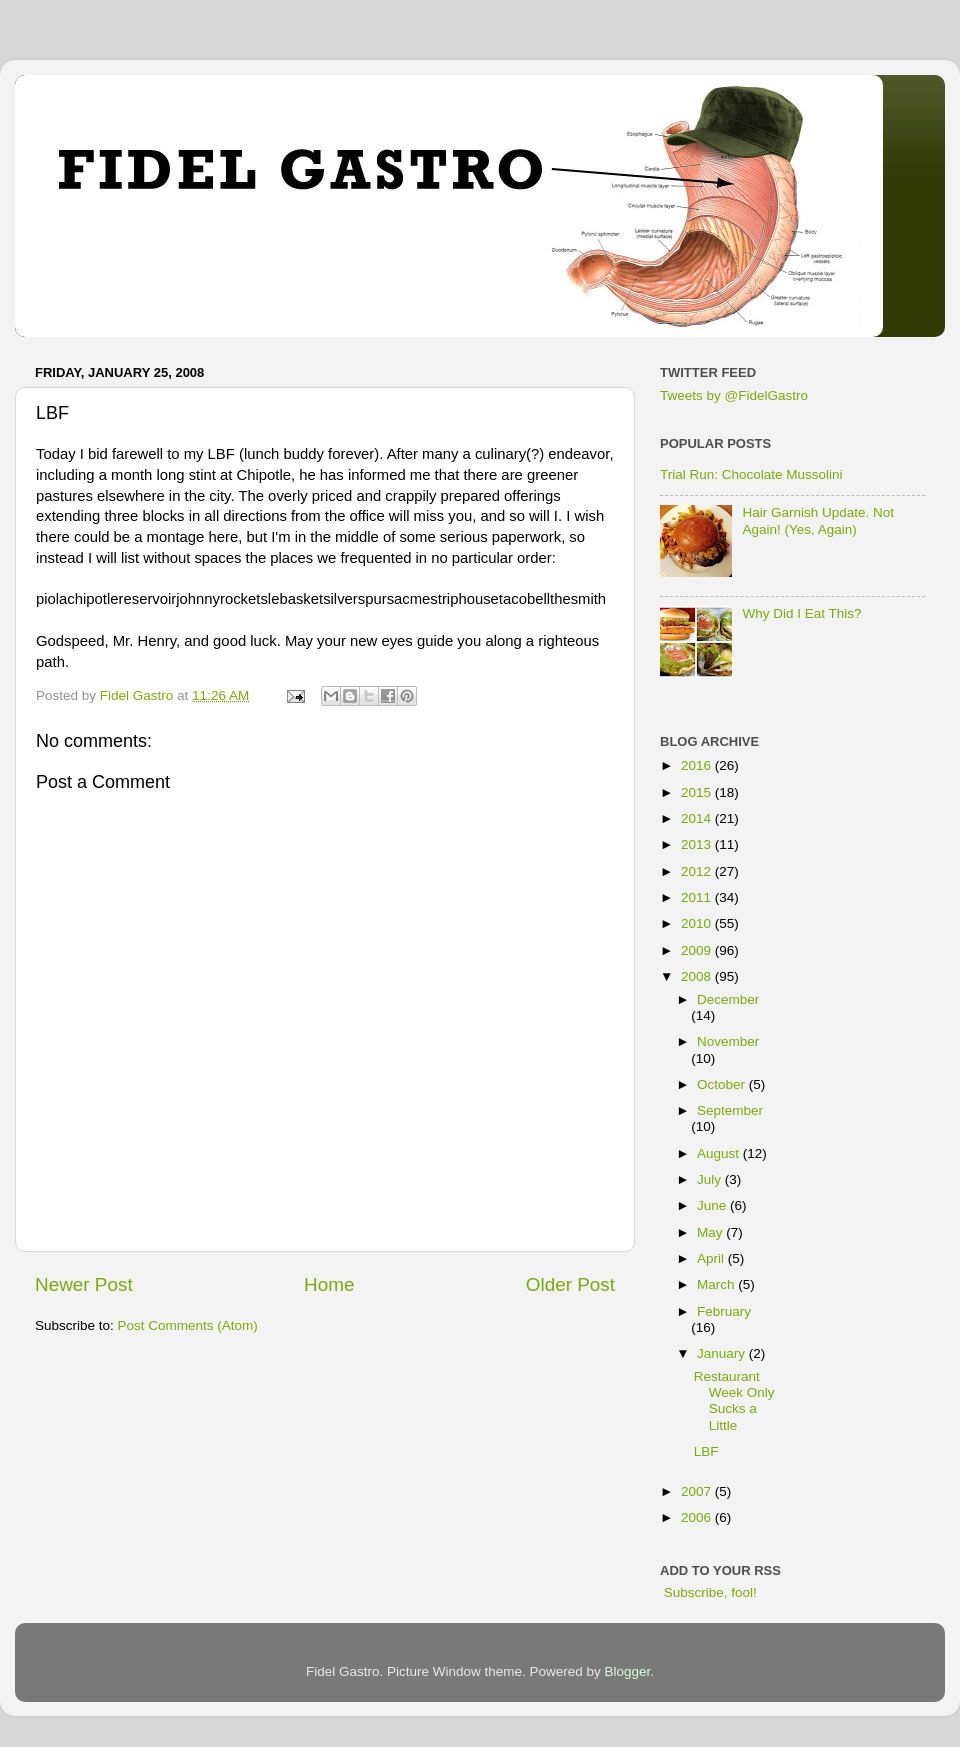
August (720, 1153)
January (723, 1353)
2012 (698, 871)
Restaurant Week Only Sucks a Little (734, 1401)
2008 (698, 976)
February (724, 1311)
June (713, 1205)
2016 (698, 765)
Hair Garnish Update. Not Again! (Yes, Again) (818, 520)
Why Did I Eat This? (801, 613)
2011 (698, 897)
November (728, 1041)
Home (329, 1284)
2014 (698, 818)
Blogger (628, 1671)
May (711, 1232)
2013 (698, 844)
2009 (698, 950)
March (717, 1284)
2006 (698, 1517)
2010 (698, 923)
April (712, 1258)
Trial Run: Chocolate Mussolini (751, 474)
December (728, 999)
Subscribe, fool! (708, 1592)
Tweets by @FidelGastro (734, 395)
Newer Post (84, 1284)
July (711, 1179)
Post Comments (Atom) (188, 1325)
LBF (706, 1451)
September (730, 1110)
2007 (698, 1491)
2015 (698, 792)
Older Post (570, 1284)
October (723, 1084)
